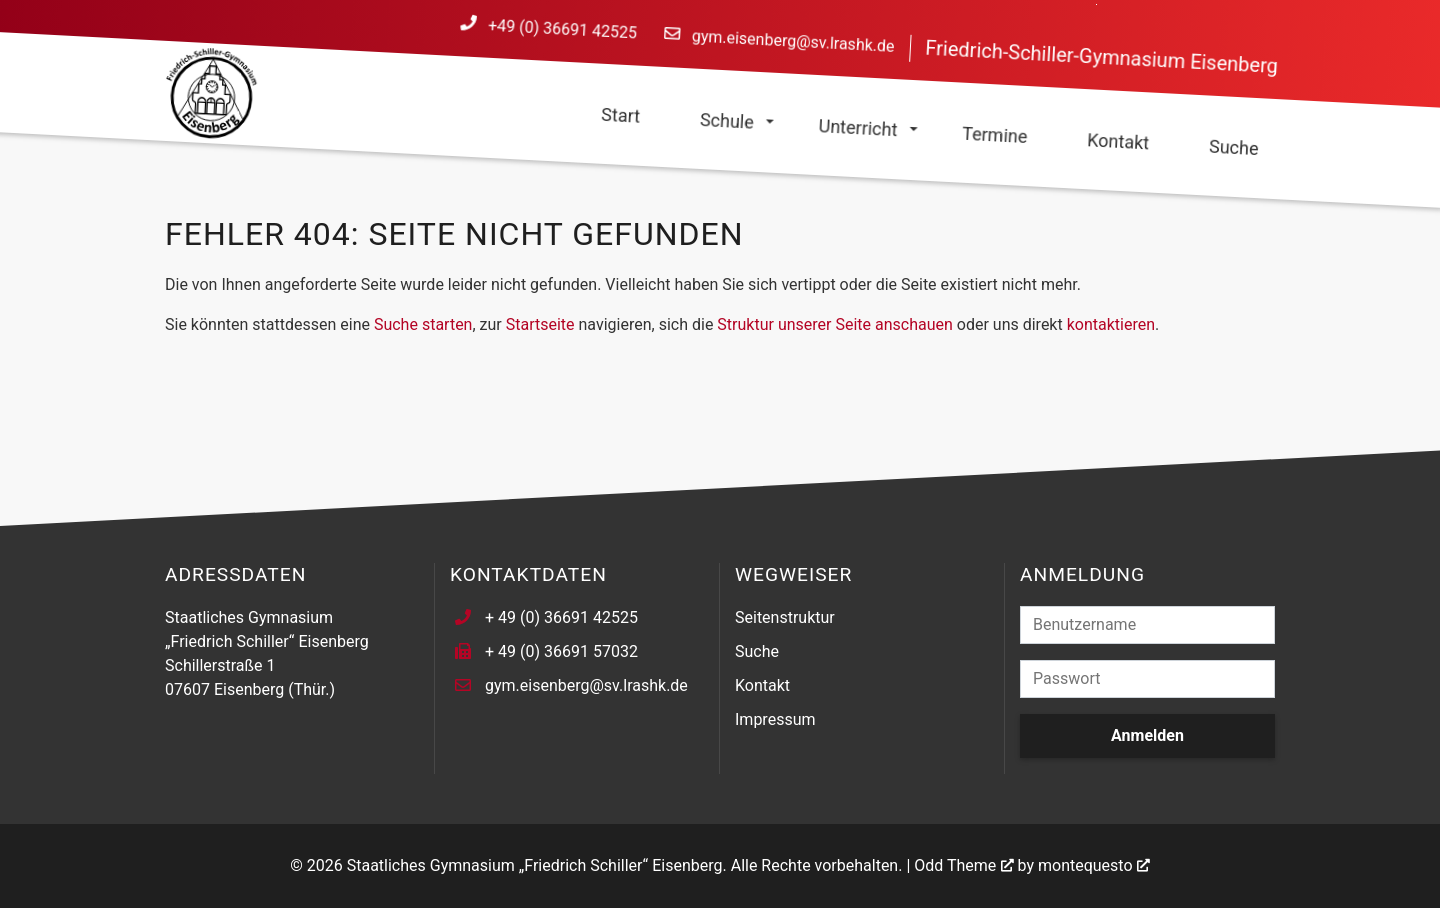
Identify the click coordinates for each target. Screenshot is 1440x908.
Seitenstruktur (785, 617)
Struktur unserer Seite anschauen (834, 324)
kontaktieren (1111, 324)
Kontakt (762, 685)
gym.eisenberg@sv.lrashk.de (793, 42)
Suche (757, 651)
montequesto (1085, 865)
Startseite (540, 324)
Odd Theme (955, 865)
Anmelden (1147, 735)
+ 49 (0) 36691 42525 (561, 617)
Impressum (775, 719)
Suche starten (423, 324)
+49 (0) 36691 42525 (563, 29)
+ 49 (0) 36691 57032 (561, 651)
